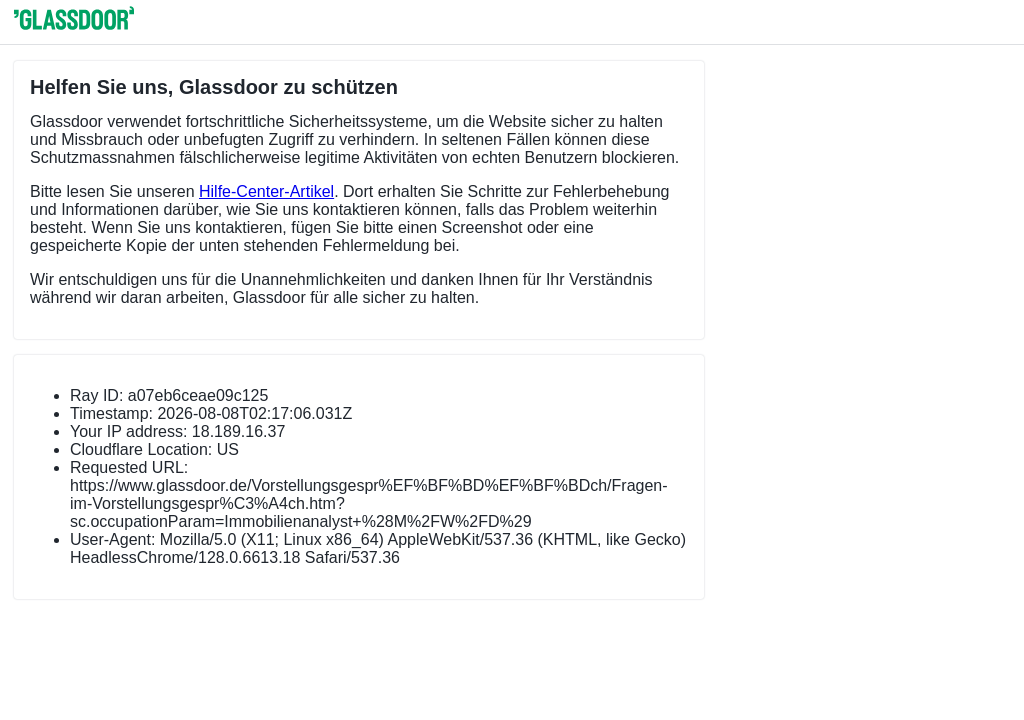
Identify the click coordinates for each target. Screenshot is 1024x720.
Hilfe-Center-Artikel (266, 191)
